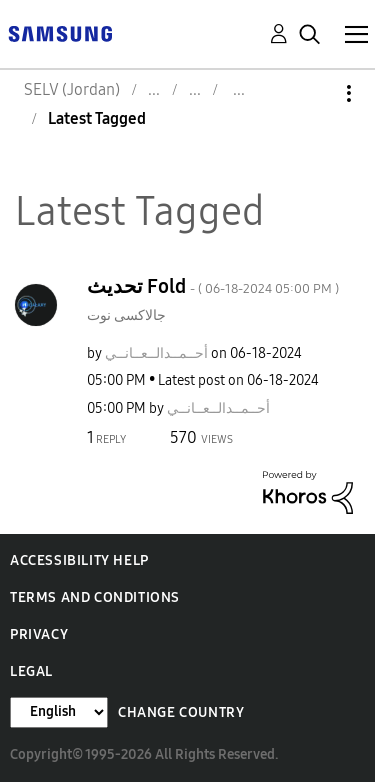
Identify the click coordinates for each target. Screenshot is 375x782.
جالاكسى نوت (126, 315)
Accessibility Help (79, 560)
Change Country (181, 712)
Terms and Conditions (95, 597)
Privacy (39, 634)
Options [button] (315, 93)
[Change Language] (59, 712)
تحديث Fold (213, 286)
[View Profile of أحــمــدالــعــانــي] (156, 353)
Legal (31, 671)
